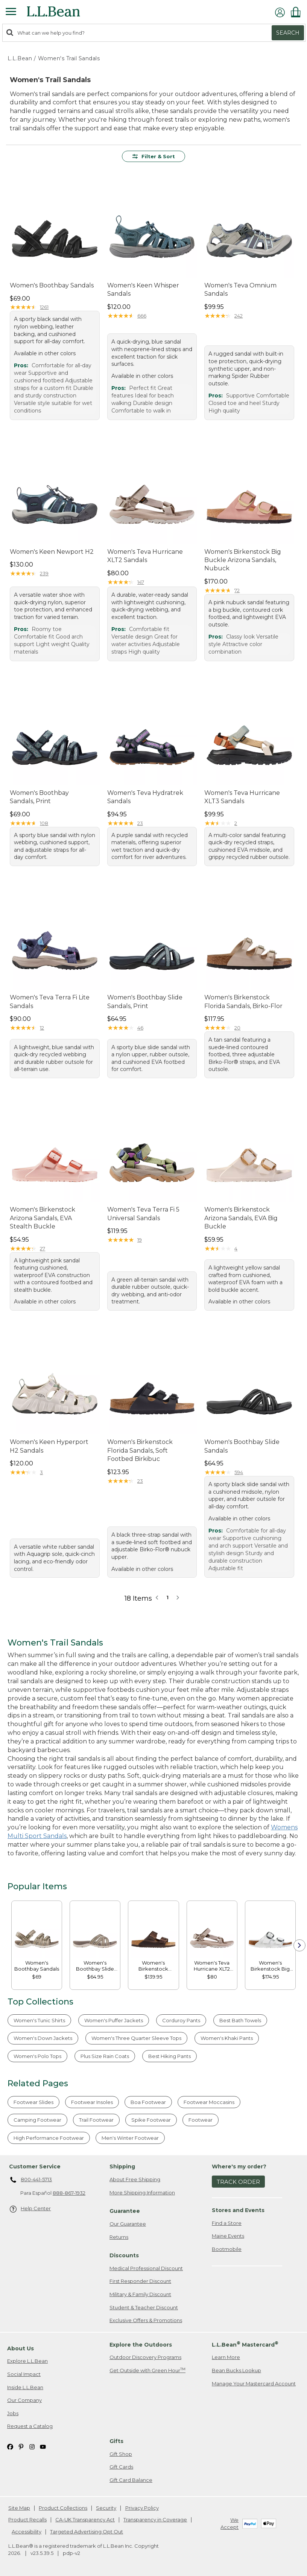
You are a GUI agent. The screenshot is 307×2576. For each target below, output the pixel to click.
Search (287, 32)
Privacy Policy (142, 2508)
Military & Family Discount (140, 2294)
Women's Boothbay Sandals (52, 285)
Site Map (19, 2508)
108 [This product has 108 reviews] (44, 823)
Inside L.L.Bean (25, 2387)
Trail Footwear (96, 2120)
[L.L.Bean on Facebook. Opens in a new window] (10, 2446)
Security (106, 2508)
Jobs (12, 2413)
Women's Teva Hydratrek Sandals (145, 797)
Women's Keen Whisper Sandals (143, 289)
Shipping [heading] (122, 2166)
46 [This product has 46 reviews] (140, 1028)
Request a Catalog (30, 2426)
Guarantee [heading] (124, 2211)
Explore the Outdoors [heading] (140, 2344)
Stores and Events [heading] (238, 2210)
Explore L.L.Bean (27, 2361)
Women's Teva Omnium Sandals (240, 289)
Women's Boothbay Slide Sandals (242, 1446)
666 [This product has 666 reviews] (141, 316)
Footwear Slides (33, 2102)
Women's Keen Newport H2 (52, 551)
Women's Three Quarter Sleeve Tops (136, 2038)
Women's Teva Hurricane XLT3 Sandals (242, 797)
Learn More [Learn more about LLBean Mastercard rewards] (226, 2357)
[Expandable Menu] (11, 12)
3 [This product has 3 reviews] (41, 1472)
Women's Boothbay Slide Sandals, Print (144, 1001)
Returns (118, 2237)
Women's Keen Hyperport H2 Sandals (49, 1446)
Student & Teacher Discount (143, 2307)
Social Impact (24, 2374)
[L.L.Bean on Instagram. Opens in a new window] (32, 2446)
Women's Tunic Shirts (39, 2020)
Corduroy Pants (181, 2020)
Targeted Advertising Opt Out (86, 2532)
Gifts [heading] (116, 2441)
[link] (37, 1930)
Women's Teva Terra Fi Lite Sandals (50, 1001)
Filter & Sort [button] (153, 156)
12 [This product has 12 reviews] (42, 1028)
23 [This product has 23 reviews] (140, 823)
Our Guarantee (127, 2224)
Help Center (30, 2208)
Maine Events (228, 2236)
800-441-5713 (31, 2180)
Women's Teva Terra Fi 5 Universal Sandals (143, 1213)
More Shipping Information (142, 2192)
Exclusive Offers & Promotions (145, 2320)
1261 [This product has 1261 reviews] (44, 307)
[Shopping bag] (297, 12)
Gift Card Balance (130, 2480)
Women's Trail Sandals (69, 58)
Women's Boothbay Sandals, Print (39, 797)
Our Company (24, 2400)
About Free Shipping (134, 2179)
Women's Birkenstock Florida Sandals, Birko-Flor (243, 1001)
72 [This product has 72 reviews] (237, 590)
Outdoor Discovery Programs (145, 2357)
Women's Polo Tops (37, 2056)
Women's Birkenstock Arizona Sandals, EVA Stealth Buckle (42, 1218)
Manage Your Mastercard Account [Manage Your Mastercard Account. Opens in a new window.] (254, 2383)
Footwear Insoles (92, 2102)
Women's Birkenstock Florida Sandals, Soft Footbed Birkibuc (140, 1450)
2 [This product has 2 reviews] (235, 823)
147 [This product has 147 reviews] (140, 582)
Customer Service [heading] (35, 2166)
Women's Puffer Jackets (113, 2020)
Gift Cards (121, 2467)
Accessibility (26, 2532)
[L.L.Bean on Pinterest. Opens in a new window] (21, 2446)
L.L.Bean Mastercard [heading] (245, 2344)
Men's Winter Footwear (130, 2138)
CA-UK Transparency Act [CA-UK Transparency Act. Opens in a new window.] (85, 2519)
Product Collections (63, 2508)
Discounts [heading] (124, 2255)
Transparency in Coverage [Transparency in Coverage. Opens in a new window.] (155, 2519)
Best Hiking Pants (169, 2056)
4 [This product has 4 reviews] (235, 1248)
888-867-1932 (69, 2193)
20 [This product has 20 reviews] (237, 1028)
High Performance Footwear (49, 2138)
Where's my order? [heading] (239, 2166)
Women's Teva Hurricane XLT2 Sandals (145, 556)
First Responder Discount (140, 2281)
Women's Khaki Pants (227, 2038)
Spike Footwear (151, 2120)
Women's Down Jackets (43, 2038)
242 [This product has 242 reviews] (238, 316)
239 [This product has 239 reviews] (44, 573)
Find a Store (227, 2223)
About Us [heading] (20, 2348)
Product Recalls (27, 2519)
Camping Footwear (37, 2120)
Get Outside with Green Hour (147, 2370)
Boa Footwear (148, 2102)
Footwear (200, 2120)
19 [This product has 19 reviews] (139, 1240)
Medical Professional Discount (146, 2268)
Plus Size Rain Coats (105, 2056)
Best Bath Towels (240, 2020)
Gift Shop (120, 2454)
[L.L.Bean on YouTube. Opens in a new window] (43, 2446)
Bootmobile (227, 2249)
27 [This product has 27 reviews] (42, 1248)
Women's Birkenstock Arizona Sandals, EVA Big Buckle (241, 1218)
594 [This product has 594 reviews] (238, 1472)
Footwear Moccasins (209, 2102)
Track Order (238, 2181)
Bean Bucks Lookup (236, 2370)
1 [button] (167, 1597)
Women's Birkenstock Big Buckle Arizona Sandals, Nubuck (242, 560)
